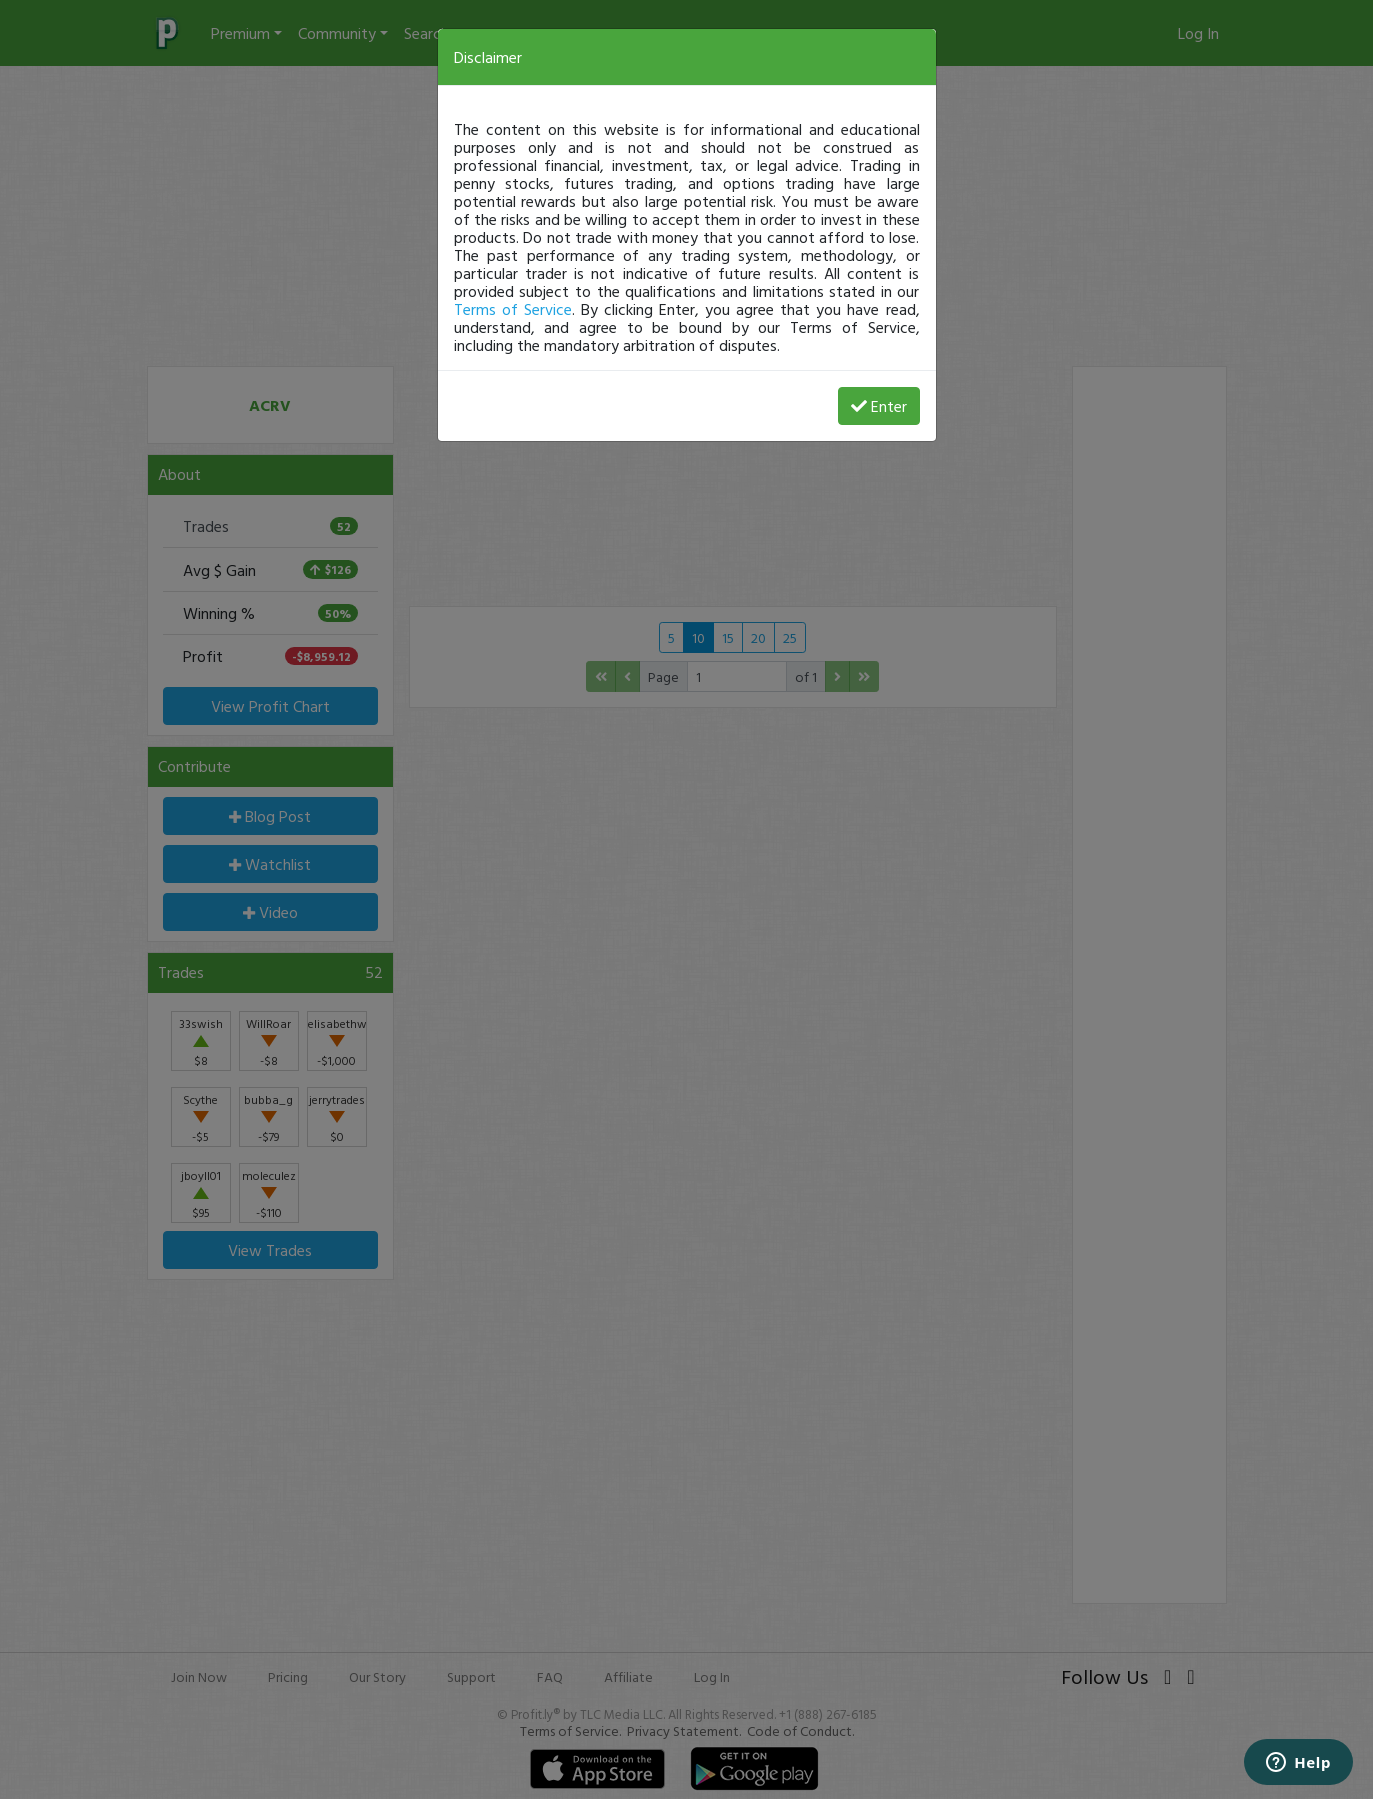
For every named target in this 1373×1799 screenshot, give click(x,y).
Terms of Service (513, 309)
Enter (879, 406)
